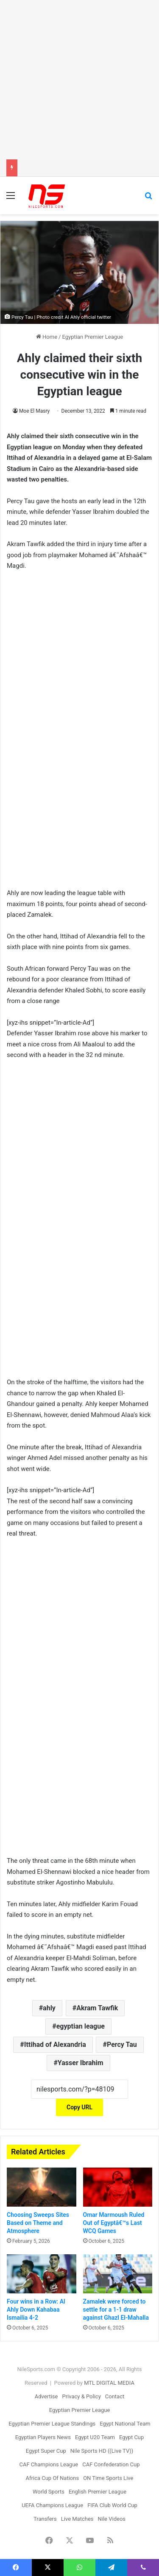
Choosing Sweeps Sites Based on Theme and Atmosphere (38, 2222)
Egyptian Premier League (92, 337)
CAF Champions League (48, 2464)
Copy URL (79, 2107)
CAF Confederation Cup (110, 2464)
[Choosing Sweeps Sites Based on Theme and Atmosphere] (41, 2187)
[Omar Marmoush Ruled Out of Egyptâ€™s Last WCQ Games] (118, 2187)
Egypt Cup (131, 2437)
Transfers (45, 2519)
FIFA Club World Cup (112, 2505)
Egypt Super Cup (46, 2451)
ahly (49, 2008)
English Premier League (97, 2491)
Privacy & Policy (81, 2396)
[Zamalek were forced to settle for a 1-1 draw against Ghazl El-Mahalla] (118, 2273)
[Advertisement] (79, 79)
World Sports (48, 2491)
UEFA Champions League (52, 2505)
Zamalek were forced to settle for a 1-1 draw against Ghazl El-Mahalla (116, 2309)
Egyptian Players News (43, 2437)
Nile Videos (112, 2519)
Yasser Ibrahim (80, 2063)
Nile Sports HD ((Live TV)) (102, 2451)
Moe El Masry (34, 411)
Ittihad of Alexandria (55, 2044)
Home (46, 337)
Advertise (46, 2396)
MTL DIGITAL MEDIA (109, 2383)
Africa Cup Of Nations (52, 2478)
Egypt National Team (125, 2423)
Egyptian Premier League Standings (51, 2423)
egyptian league (80, 2026)
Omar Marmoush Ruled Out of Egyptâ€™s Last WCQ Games (114, 2222)
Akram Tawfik (97, 2008)
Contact (114, 2396)
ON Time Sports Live (108, 2478)
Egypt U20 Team (95, 2437)
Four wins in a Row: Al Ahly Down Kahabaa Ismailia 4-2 (36, 2309)
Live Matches (77, 2519)
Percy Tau (122, 2044)
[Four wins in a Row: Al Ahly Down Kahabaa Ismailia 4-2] (41, 2273)
